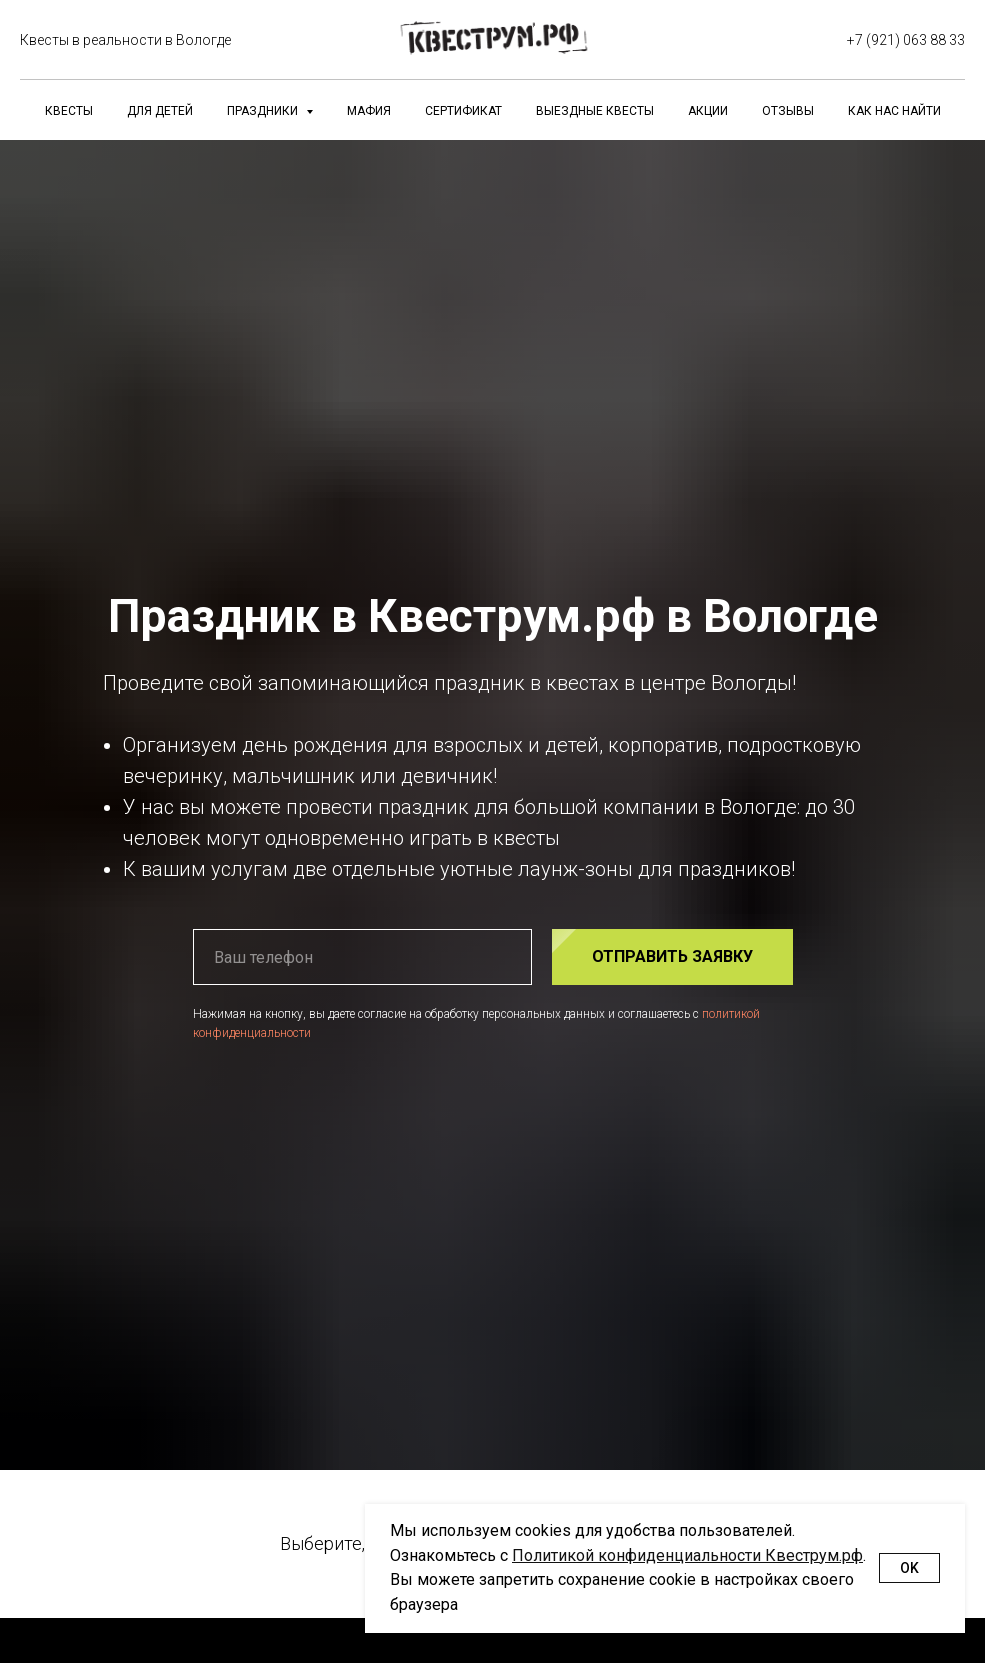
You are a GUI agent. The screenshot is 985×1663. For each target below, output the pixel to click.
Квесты (69, 111)
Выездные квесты (595, 111)
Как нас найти (894, 111)
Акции (708, 111)
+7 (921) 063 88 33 (906, 40)
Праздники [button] (264, 111)
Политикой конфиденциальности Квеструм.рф (687, 1555)
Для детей (160, 111)
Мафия (369, 111)
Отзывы (788, 111)
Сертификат (463, 111)
